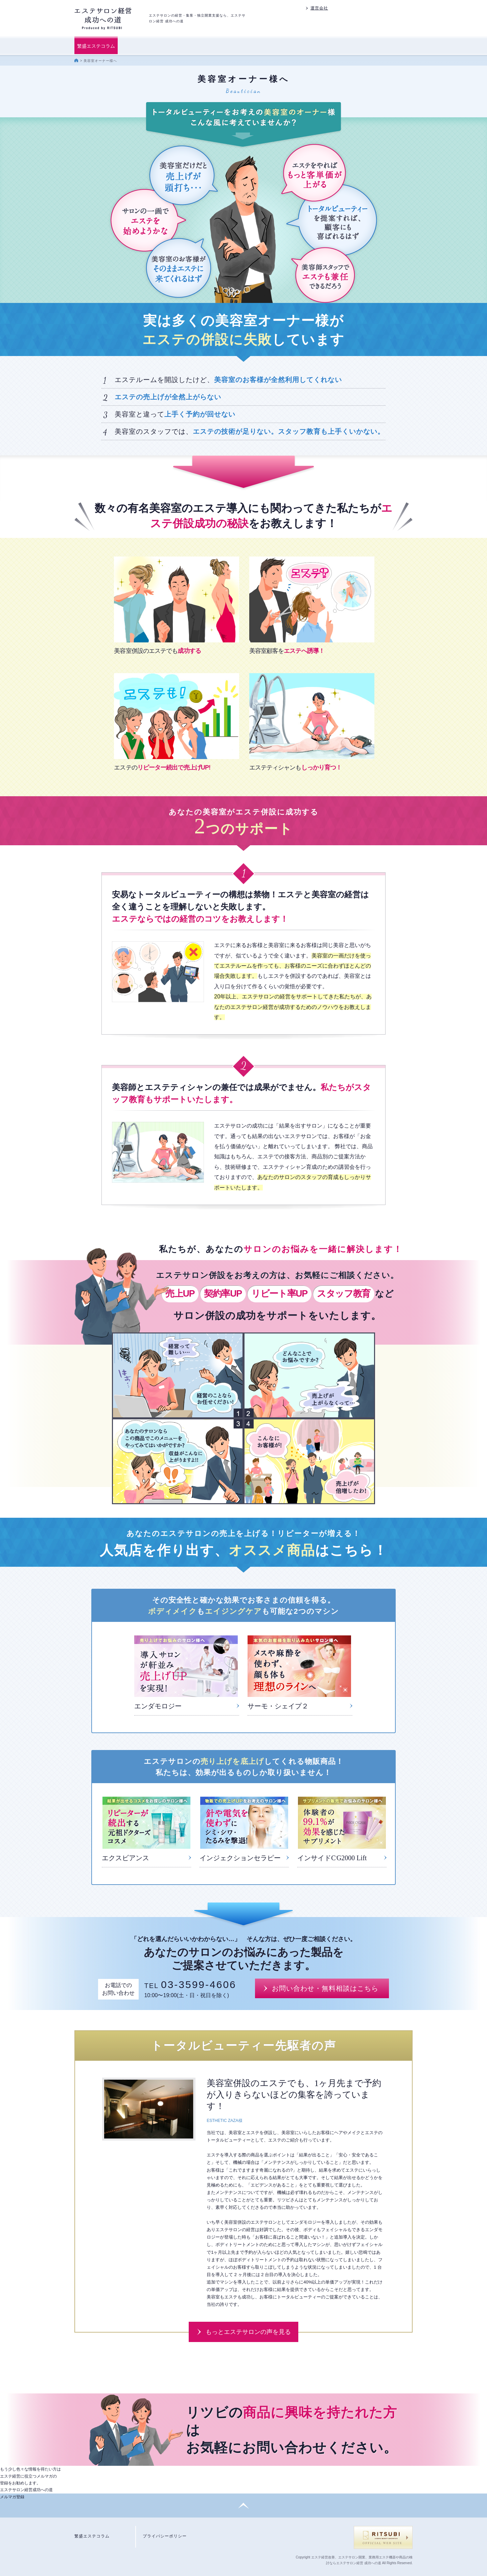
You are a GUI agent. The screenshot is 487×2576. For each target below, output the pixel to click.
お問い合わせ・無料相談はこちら (325, 1988)
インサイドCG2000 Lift (332, 1858)
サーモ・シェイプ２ (278, 1706)
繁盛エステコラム (96, 46)
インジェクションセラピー (240, 1858)
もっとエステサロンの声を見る (248, 2332)
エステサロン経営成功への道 (26, 2493)
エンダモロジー (158, 1706)
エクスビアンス (125, 1858)
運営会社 (319, 8)
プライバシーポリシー (165, 2536)
